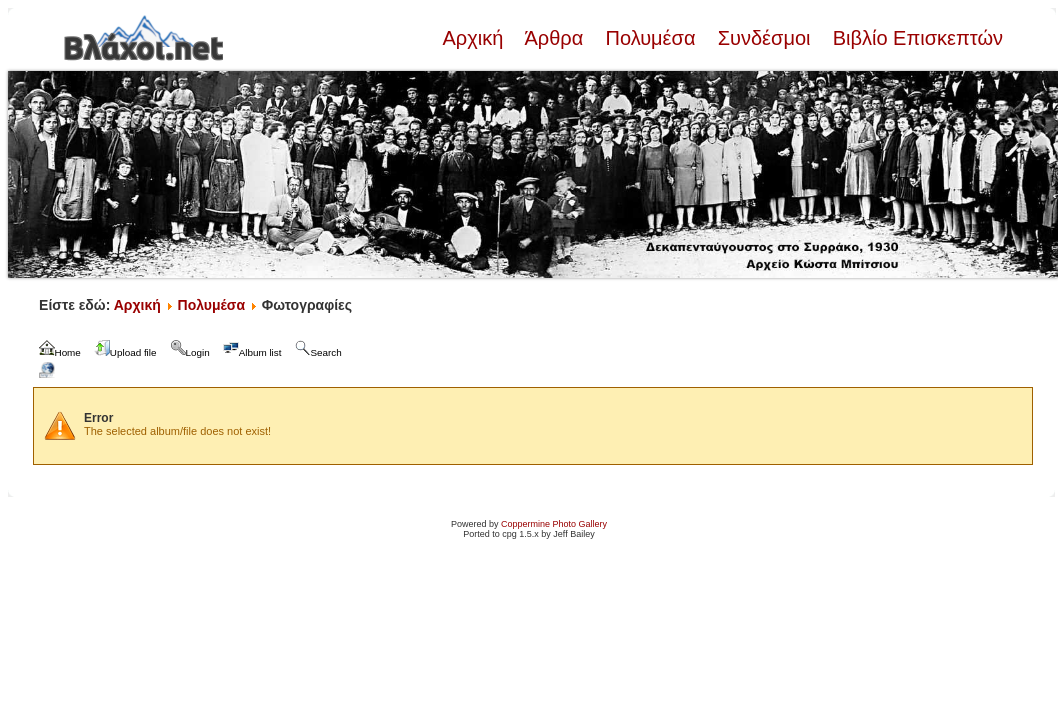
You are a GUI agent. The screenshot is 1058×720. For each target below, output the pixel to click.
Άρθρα (554, 38)
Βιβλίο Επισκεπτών (915, 38)
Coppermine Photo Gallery (554, 524)
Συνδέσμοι (764, 38)
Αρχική (475, 38)
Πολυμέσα (650, 38)
